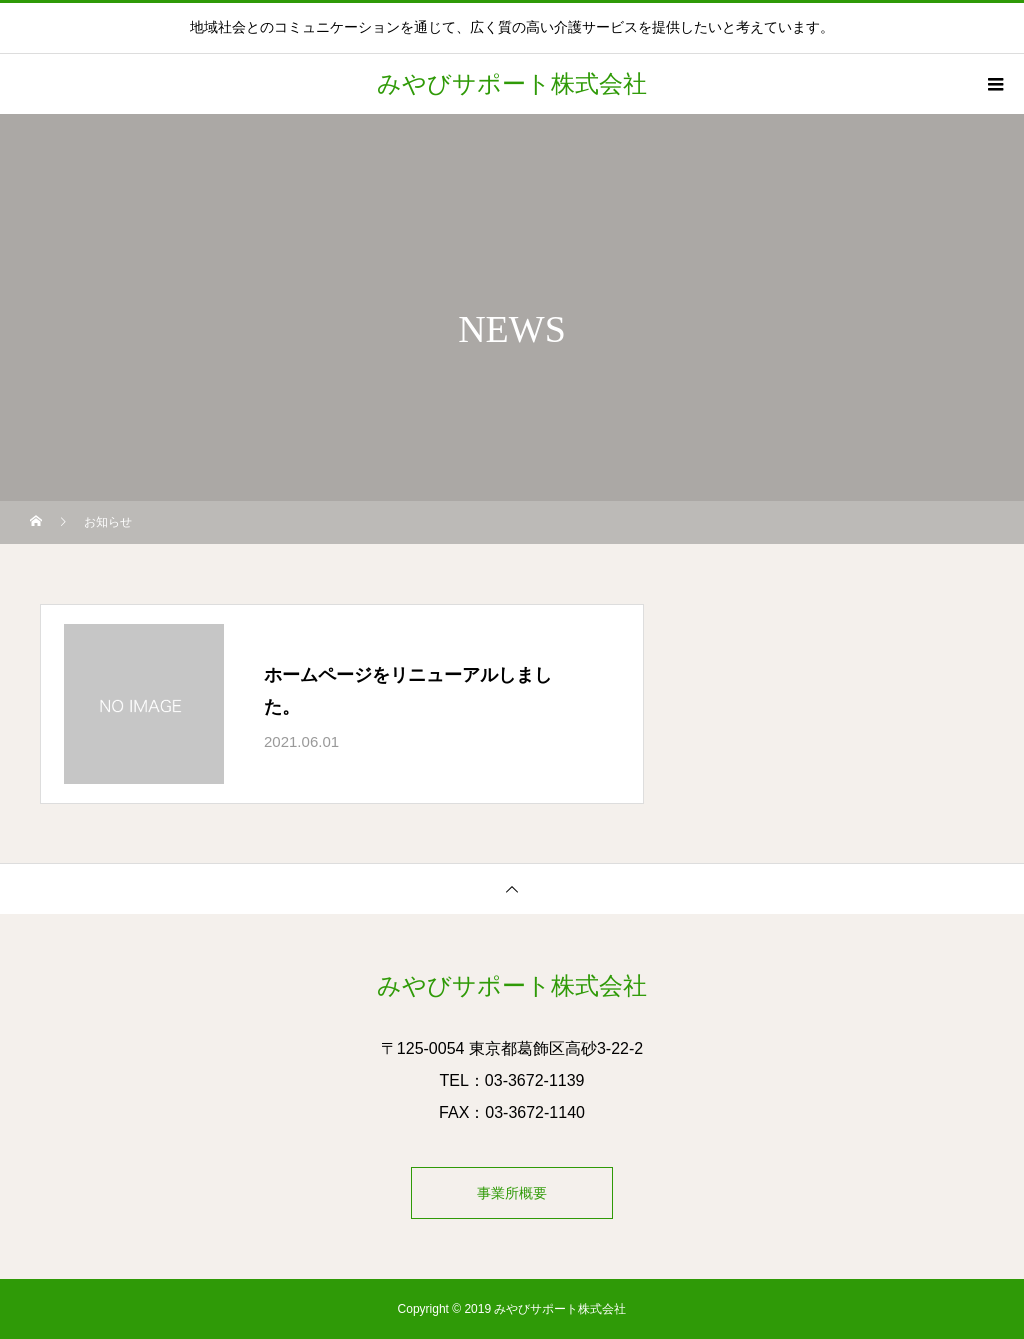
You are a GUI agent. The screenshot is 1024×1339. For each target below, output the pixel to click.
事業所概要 (512, 1193)
